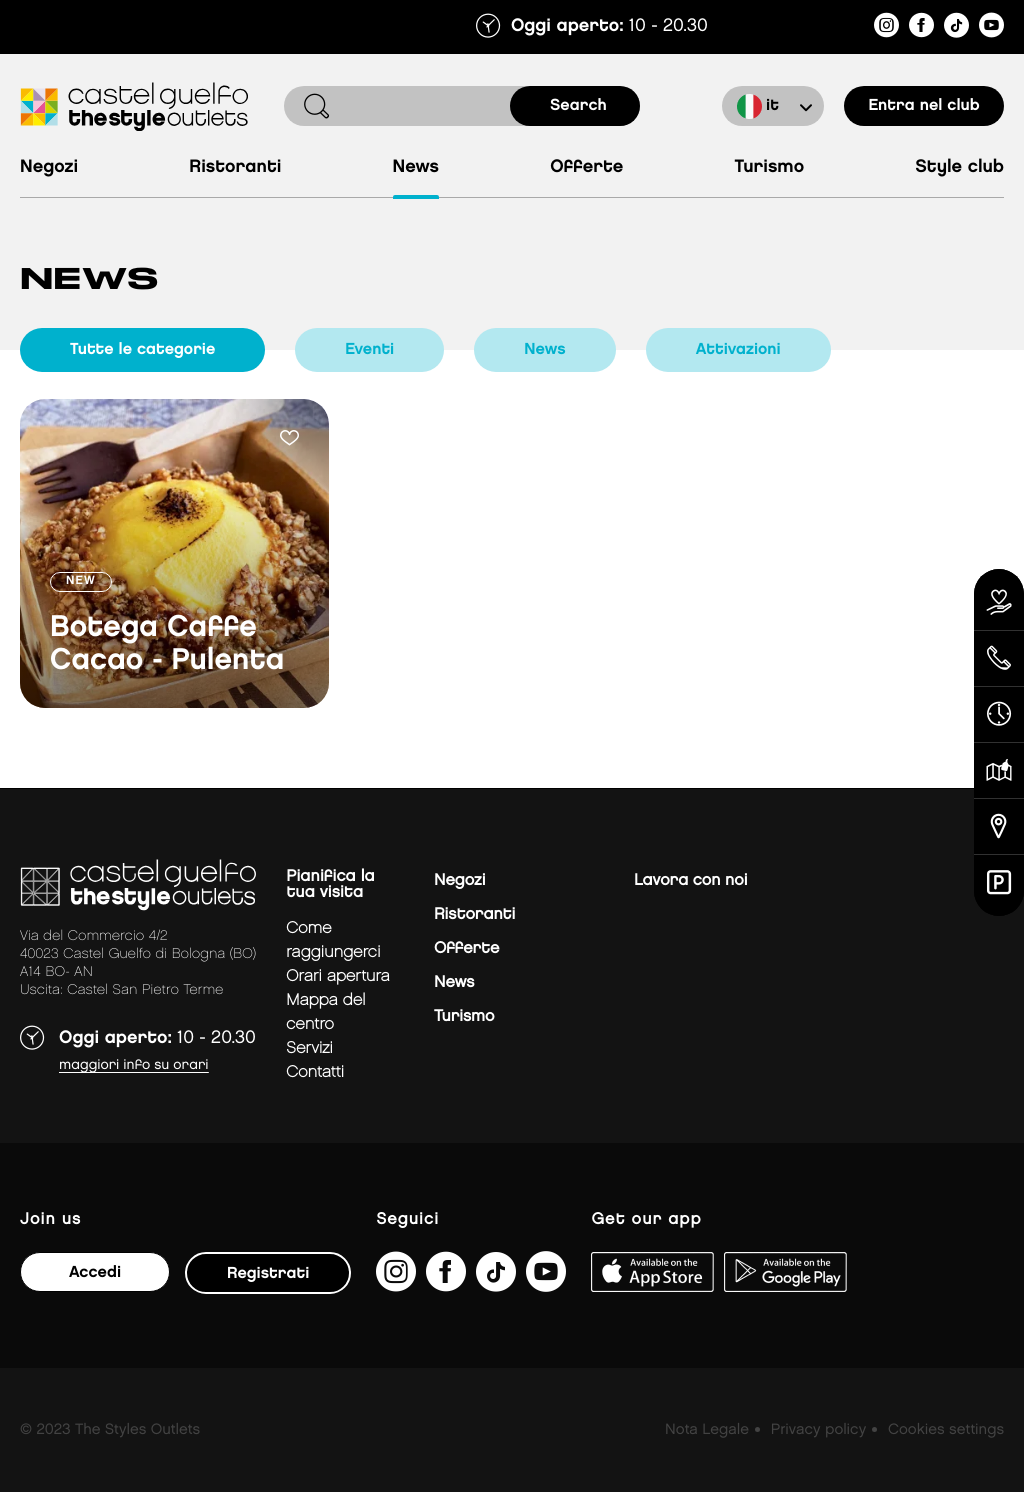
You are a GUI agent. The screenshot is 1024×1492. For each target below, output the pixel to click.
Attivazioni (738, 349)
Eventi (369, 349)
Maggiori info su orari (134, 1065)
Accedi (95, 1272)
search (578, 105)
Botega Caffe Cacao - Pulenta (167, 644)
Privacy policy (818, 1430)
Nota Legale (707, 1430)
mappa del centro (325, 1012)
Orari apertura (338, 976)
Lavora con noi (690, 880)
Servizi (309, 1048)
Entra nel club (923, 105)
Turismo (769, 167)
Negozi (49, 167)
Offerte (586, 167)
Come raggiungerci (333, 940)
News (416, 167)
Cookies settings (946, 1430)
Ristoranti (235, 167)
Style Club (959, 167)
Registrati (268, 1273)
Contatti (315, 1072)
